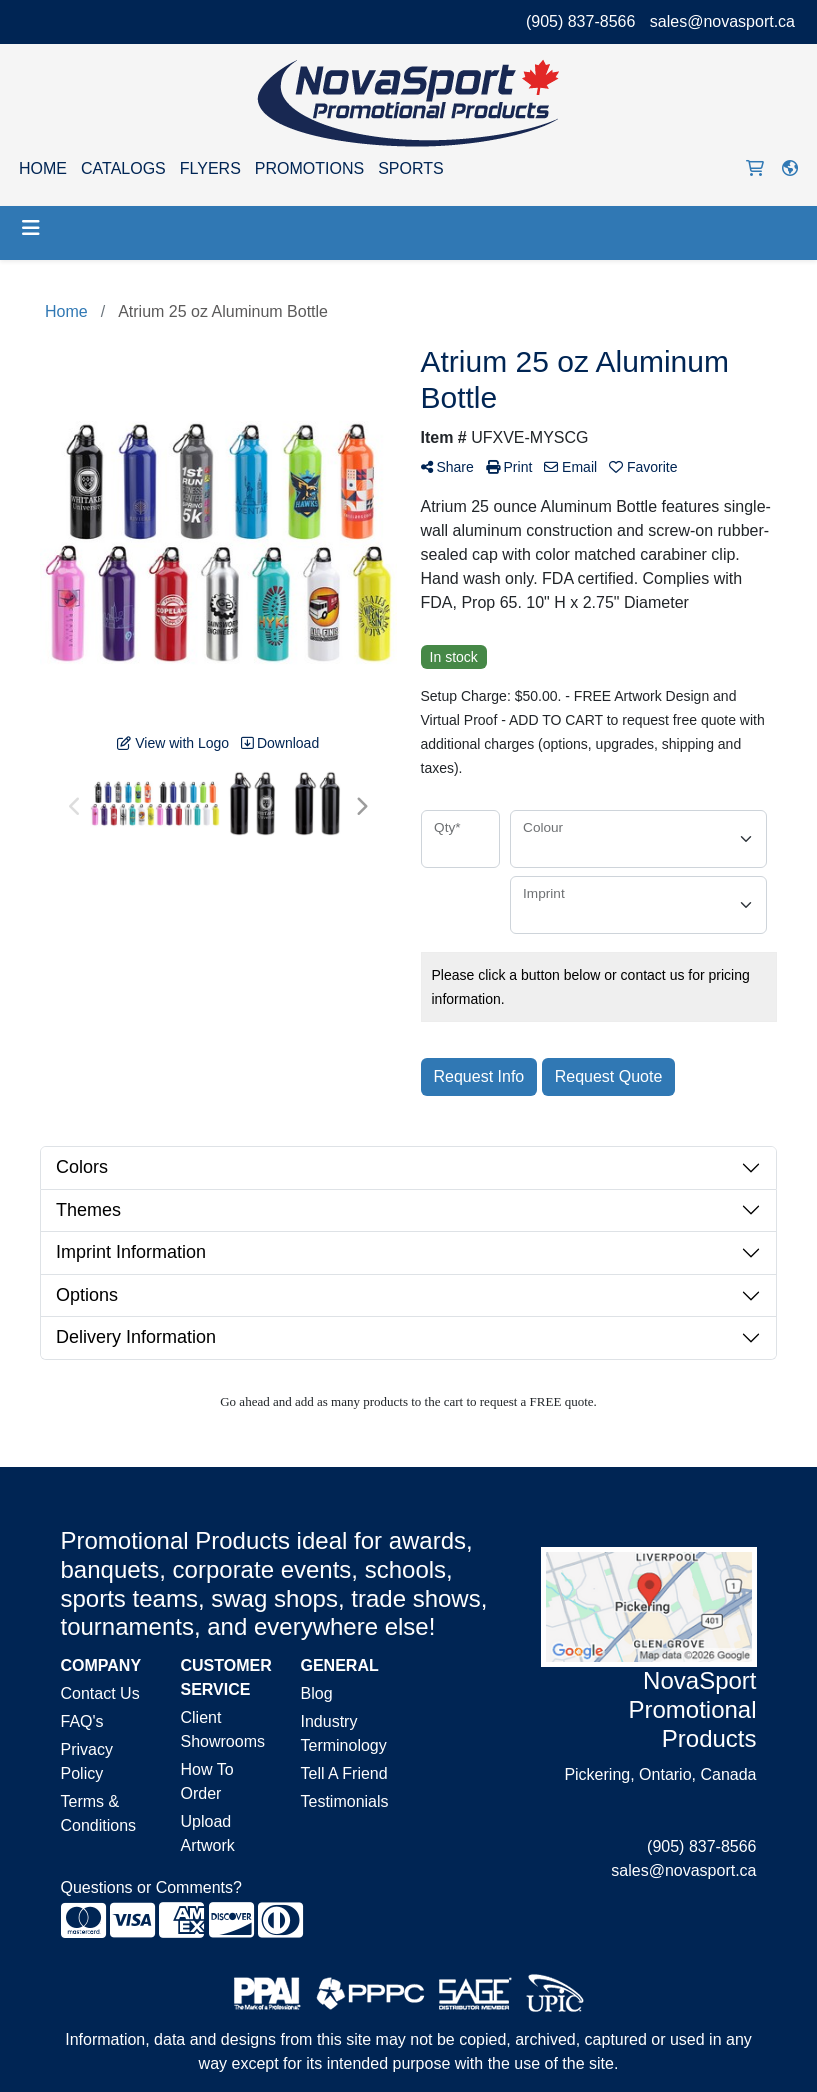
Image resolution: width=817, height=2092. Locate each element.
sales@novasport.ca (722, 21)
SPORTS (411, 168)
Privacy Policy (87, 1761)
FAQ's (82, 1721)
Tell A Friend (344, 1773)
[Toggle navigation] (31, 228)
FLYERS (210, 168)
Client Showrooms (223, 1729)
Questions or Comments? (151, 1887)
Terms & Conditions (99, 1813)
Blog (317, 1693)
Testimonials (345, 1801)
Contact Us (100, 1693)
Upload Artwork (208, 1833)
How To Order (207, 1781)
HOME (43, 168)
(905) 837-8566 (580, 21)
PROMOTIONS (309, 168)
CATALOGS (123, 168)
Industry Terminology (344, 1733)
